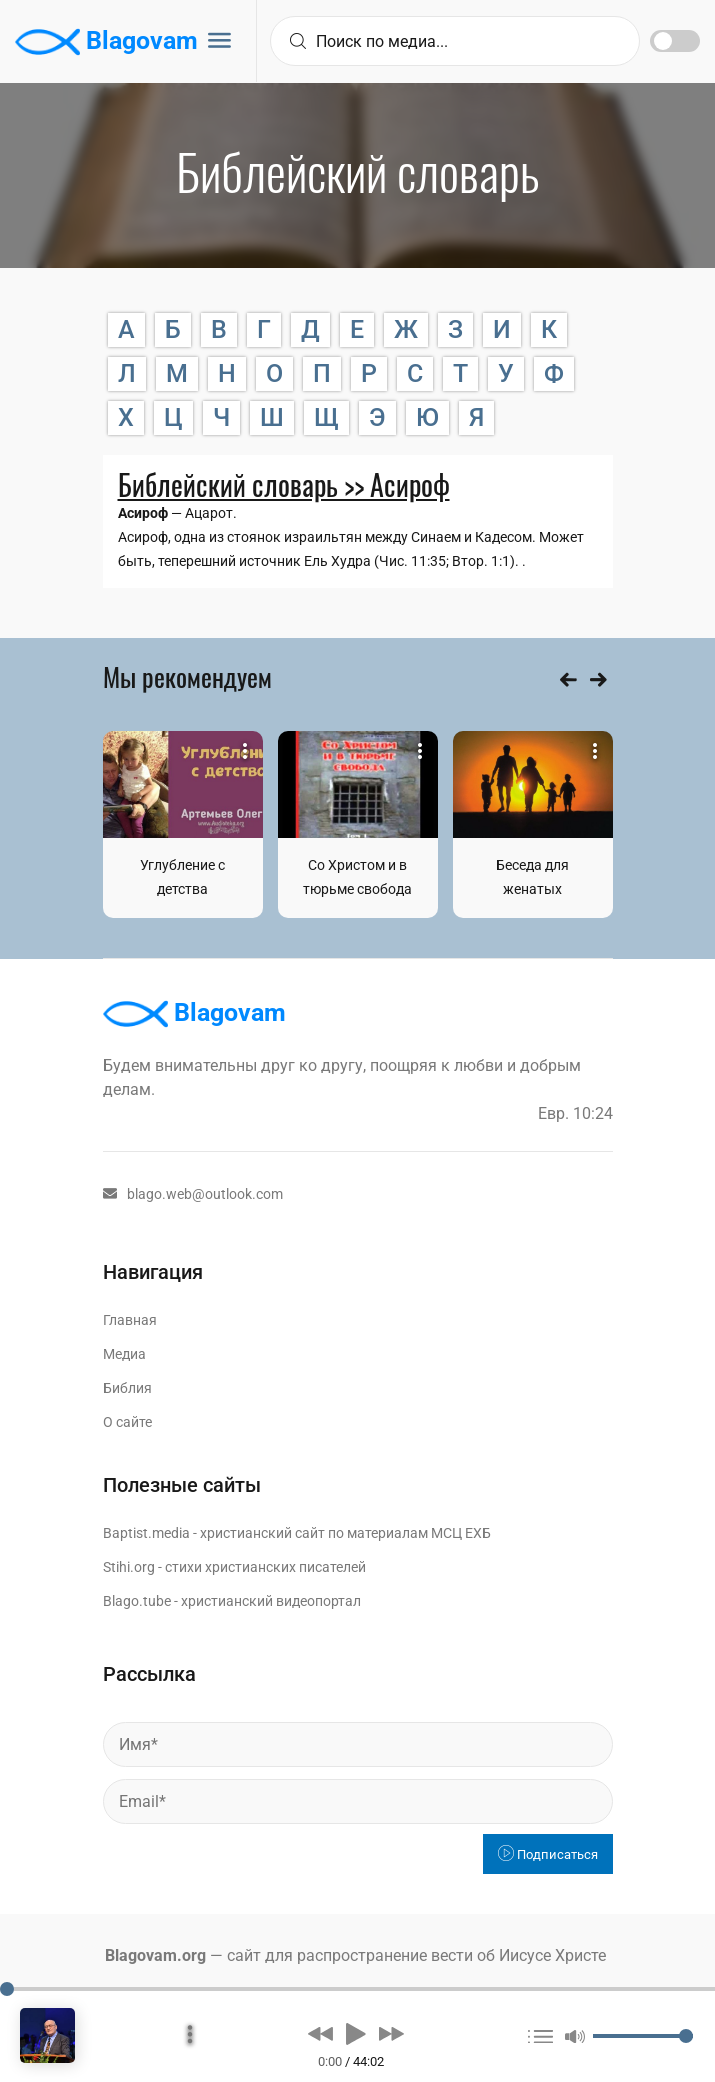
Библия (127, 1388)
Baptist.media (146, 1533)
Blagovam (106, 42)
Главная (130, 1320)
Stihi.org (129, 1567)
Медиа (124, 1354)
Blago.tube (137, 1601)
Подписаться (548, 1854)
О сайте (127, 1422)
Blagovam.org (155, 1955)
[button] (320, 2033)
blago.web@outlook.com (193, 1194)
